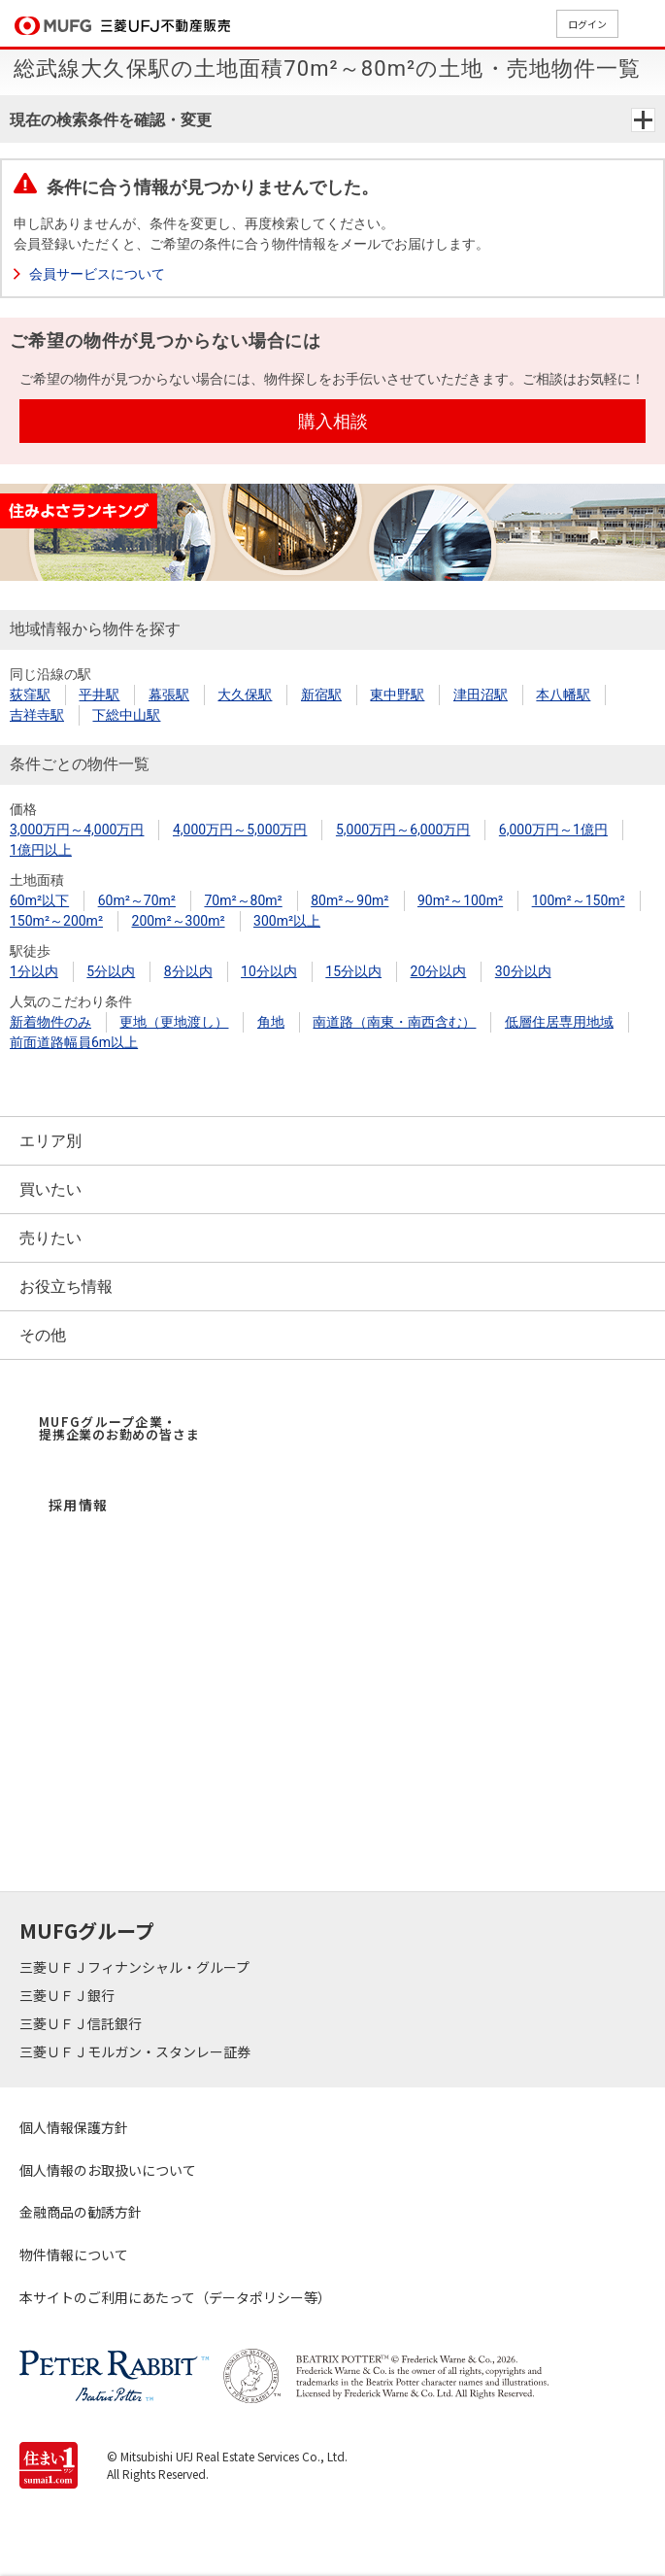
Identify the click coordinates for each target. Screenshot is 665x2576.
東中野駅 (397, 694)
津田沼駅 (480, 694)
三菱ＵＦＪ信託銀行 (82, 2023)
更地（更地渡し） (173, 1022)
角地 (270, 1022)
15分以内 (353, 971)
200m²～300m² (178, 921)
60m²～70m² (137, 900)
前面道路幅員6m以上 (74, 1042)
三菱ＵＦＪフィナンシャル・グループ (135, 1967)
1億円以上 (41, 850)
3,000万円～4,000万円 (77, 829)
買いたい (50, 1189)
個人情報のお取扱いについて (107, 2170)
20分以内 (439, 971)
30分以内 (523, 971)
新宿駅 (321, 694)
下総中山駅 (126, 715)
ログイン (587, 24)
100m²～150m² (578, 900)
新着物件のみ (50, 1022)
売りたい (50, 1238)
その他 (42, 1335)
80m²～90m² (349, 900)
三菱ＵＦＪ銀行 (68, 1995)
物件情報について (73, 2254)
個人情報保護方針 (73, 2127)
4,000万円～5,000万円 (240, 829)
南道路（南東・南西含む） (394, 1022)
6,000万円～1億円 (553, 829)
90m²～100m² (460, 900)
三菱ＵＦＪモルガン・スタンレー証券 (136, 2051)
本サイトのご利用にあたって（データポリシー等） (175, 2297)
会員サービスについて (97, 274)
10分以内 (269, 971)
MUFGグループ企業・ (119, 1427)
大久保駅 (244, 694)
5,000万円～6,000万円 (403, 829)
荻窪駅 (30, 694)
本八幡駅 (563, 694)
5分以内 (110, 971)
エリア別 (50, 1141)
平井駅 (99, 694)
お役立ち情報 (66, 1286)
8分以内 (188, 971)
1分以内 (34, 971)
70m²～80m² (243, 900)
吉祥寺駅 (37, 715)
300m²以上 (286, 921)
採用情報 (79, 1504)
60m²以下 (39, 900)
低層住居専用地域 (559, 1022)
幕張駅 (169, 694)
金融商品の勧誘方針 (80, 2211)
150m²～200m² (56, 921)
